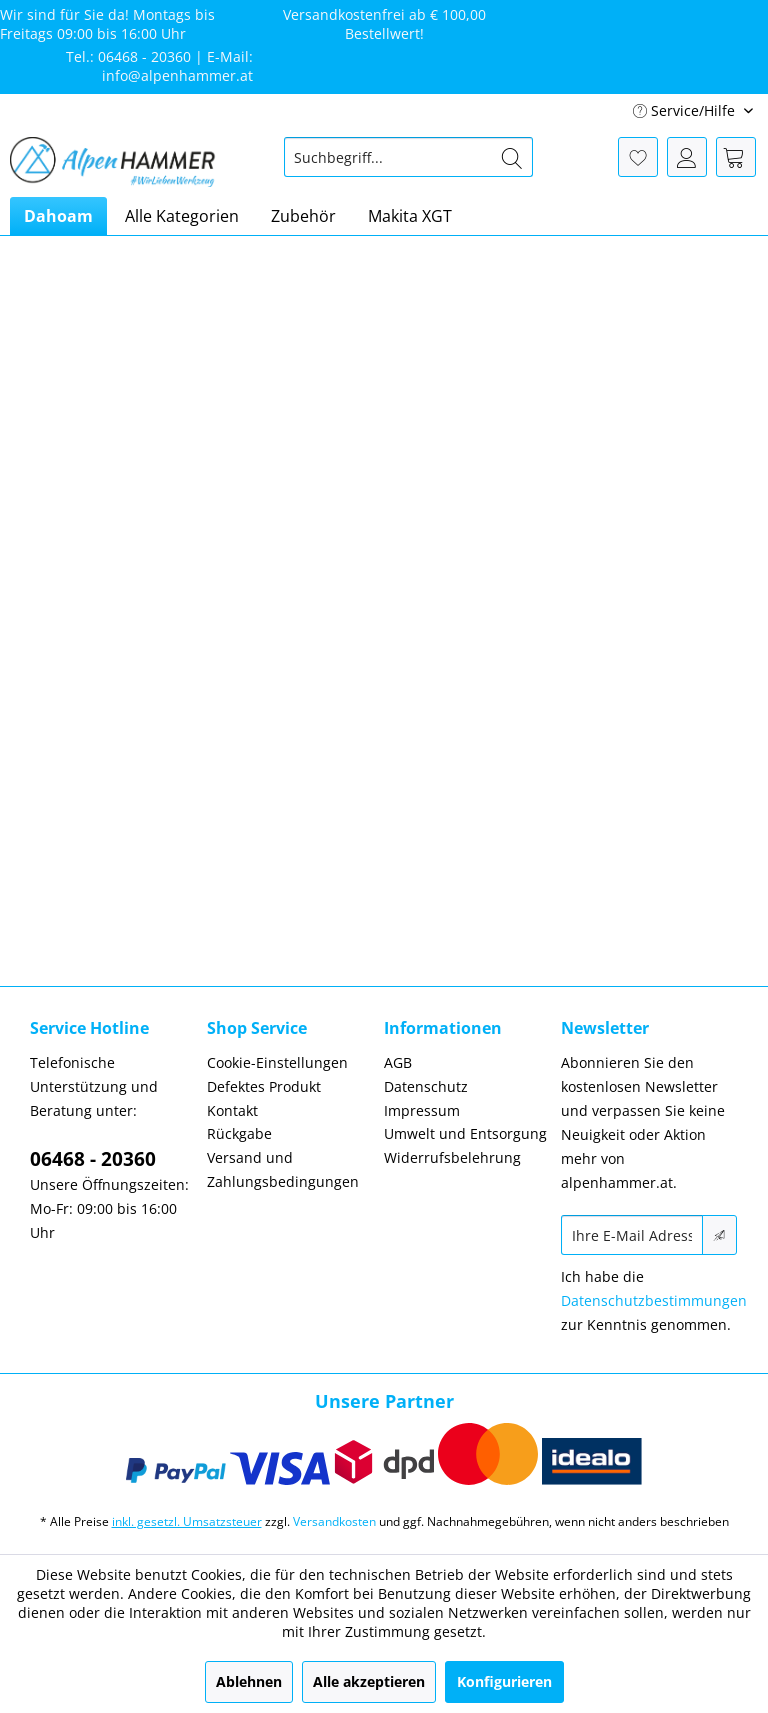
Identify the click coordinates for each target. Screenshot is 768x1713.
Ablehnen (249, 1681)
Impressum (422, 1110)
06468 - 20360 (93, 1159)
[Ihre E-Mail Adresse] (632, 1235)
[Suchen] (512, 157)
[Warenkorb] (736, 157)
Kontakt (232, 1110)
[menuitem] (409, 157)
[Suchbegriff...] (409, 157)
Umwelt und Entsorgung (465, 1133)
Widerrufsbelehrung (452, 1157)
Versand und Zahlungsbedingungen (283, 1169)
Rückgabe (239, 1133)
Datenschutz (426, 1086)
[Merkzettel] (638, 157)
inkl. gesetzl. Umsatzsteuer (187, 1521)
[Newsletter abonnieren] (719, 1235)
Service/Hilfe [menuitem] (686, 110)
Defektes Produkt (264, 1086)
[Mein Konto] (687, 157)
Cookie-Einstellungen (277, 1062)
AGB (398, 1062)
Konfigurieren (504, 1681)
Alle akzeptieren (369, 1681)
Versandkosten (334, 1521)
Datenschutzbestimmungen (654, 1300)
